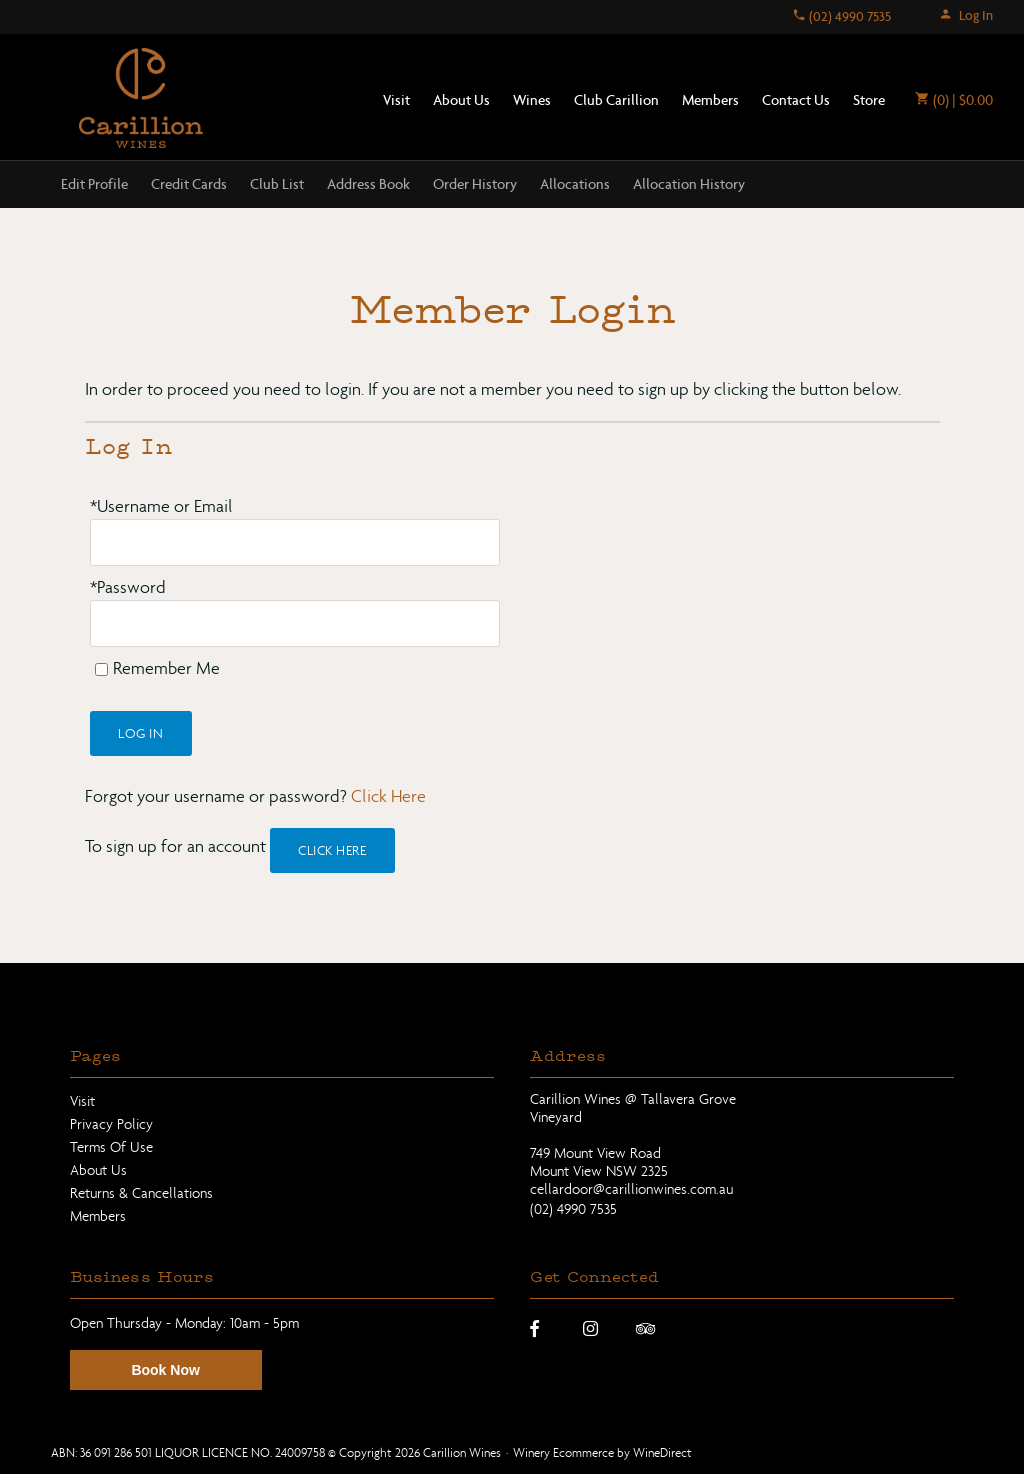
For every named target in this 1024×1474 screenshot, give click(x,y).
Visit (396, 100)
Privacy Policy (111, 1124)
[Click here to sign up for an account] (333, 850)
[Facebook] (534, 1328)
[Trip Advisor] (645, 1328)
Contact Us (796, 100)
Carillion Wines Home (141, 98)
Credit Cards (189, 184)
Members (710, 100)
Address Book (368, 184)
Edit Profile (94, 184)
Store (869, 100)
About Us (461, 100)
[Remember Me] (101, 669)
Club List (277, 184)
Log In (966, 15)
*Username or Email (161, 506)
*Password (128, 587)
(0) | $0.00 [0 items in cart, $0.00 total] (954, 100)
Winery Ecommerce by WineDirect (602, 1452)
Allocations (575, 184)
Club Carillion (616, 100)
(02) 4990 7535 (841, 16)
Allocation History (689, 184)
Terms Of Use (111, 1147)
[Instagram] (590, 1328)
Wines (532, 100)
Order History (475, 184)
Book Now (165, 1370)
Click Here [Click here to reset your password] (388, 796)
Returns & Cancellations (141, 1193)
